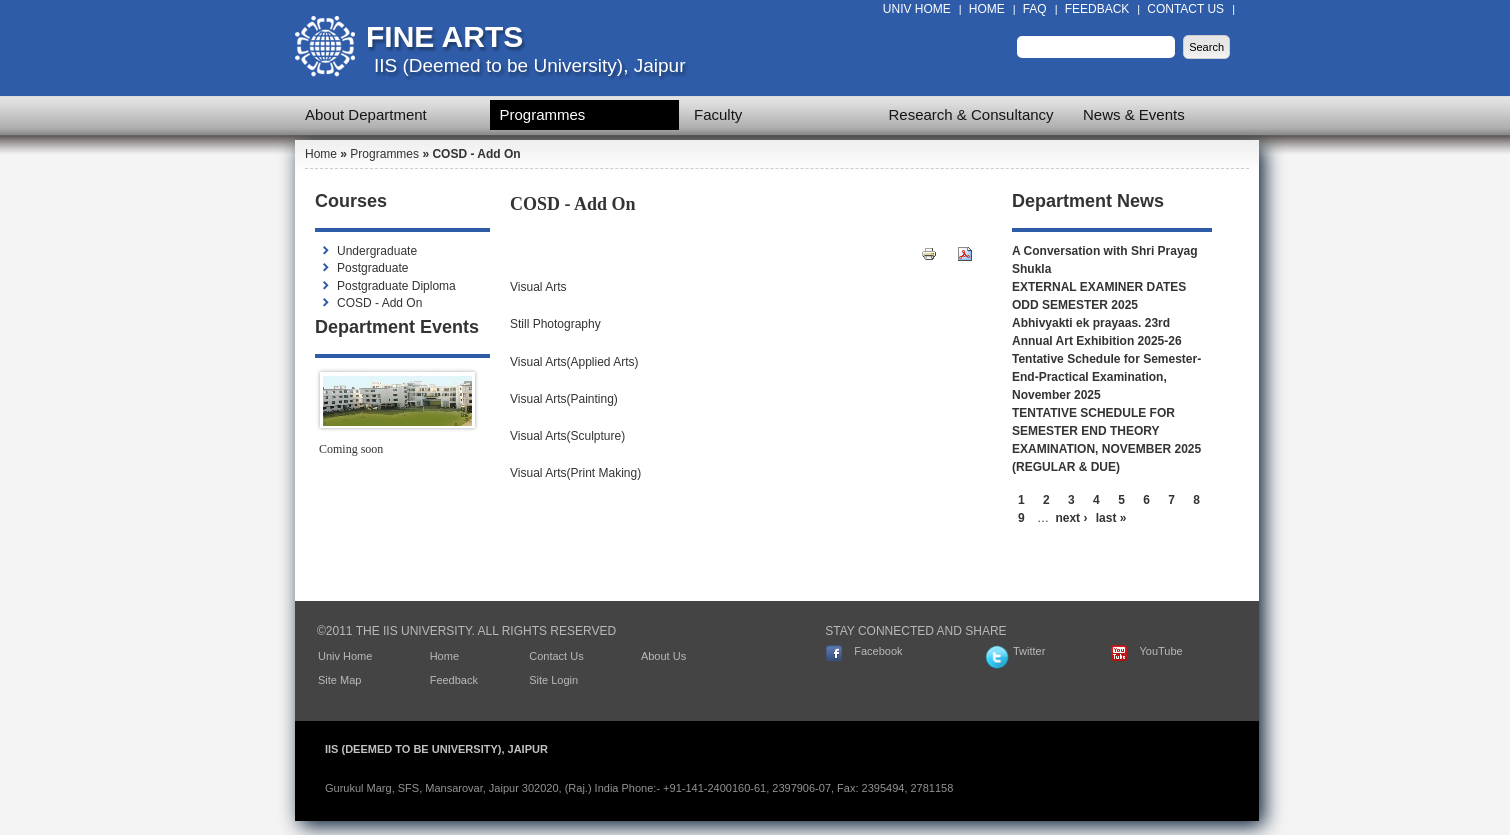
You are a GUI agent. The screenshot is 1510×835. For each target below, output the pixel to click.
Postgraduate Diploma (396, 286)
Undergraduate (377, 251)
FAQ (1035, 9)
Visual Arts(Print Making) (575, 473)
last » (1111, 518)
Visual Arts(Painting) (564, 399)
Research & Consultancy (971, 114)
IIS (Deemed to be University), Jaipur (530, 65)
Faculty (718, 114)
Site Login (553, 680)
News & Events (1134, 114)
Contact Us (1185, 9)
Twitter (1029, 651)
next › (1071, 518)
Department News (1088, 201)
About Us (663, 656)
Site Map (339, 680)
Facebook (878, 651)
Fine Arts (444, 36)
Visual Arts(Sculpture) (567, 436)
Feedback (1097, 9)
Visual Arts (538, 287)
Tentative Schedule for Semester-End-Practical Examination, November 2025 (1106, 377)
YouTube (1160, 651)
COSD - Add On (379, 303)
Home (987, 9)
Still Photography (555, 324)
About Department (366, 114)
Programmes (543, 114)
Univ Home (917, 9)
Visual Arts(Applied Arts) (574, 362)
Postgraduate (372, 268)
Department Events (397, 327)
